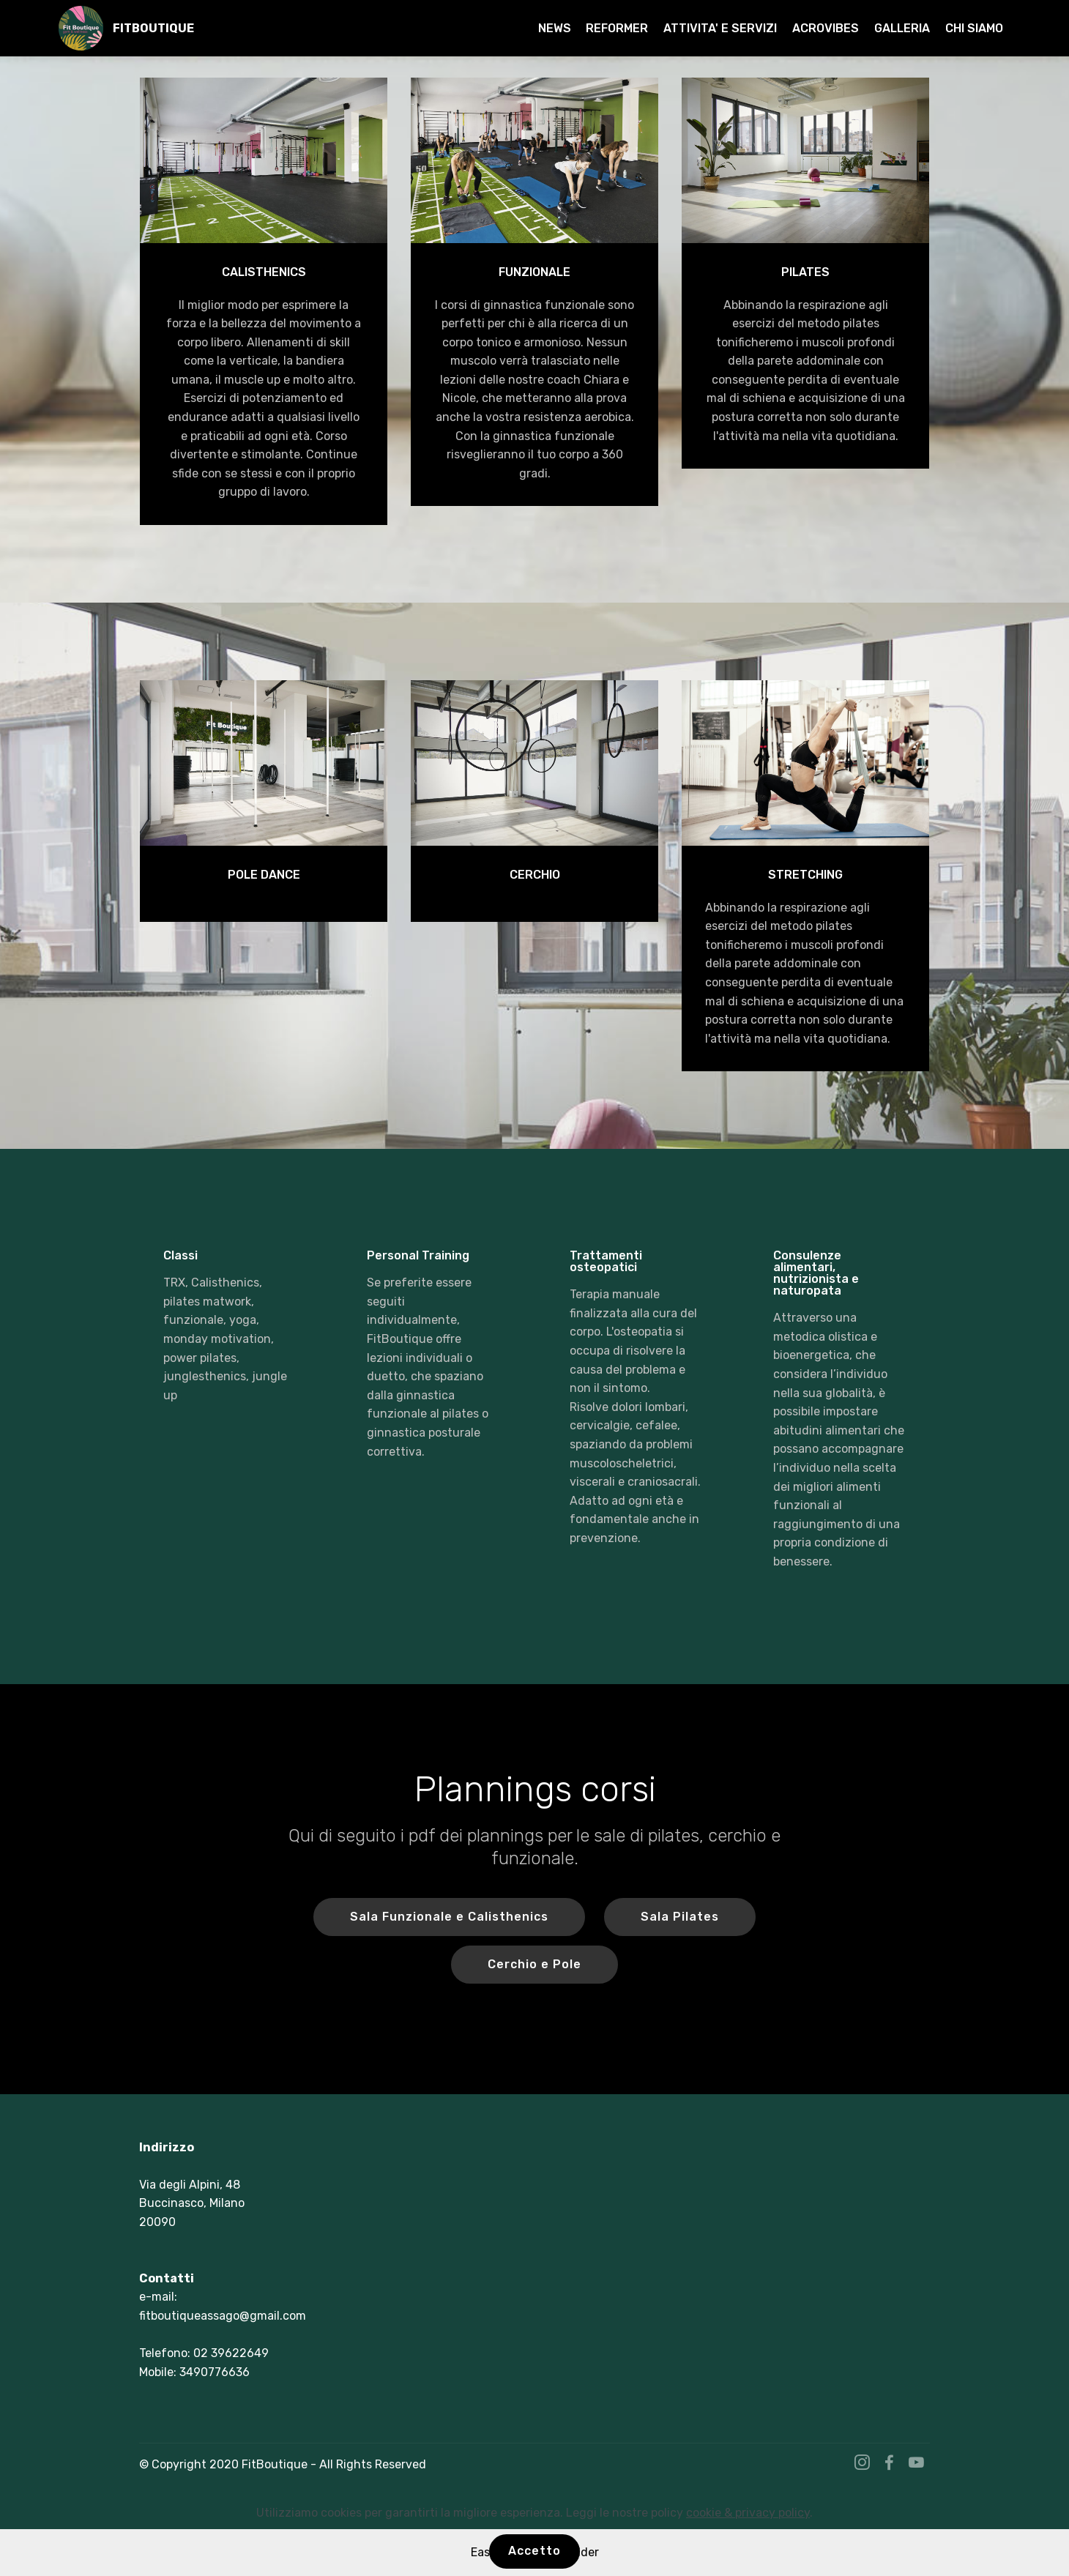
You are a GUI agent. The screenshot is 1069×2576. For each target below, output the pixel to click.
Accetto (534, 2551)
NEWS (554, 28)
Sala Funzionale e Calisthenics (449, 1917)
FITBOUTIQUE (153, 28)
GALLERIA (902, 28)
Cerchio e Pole (534, 1964)
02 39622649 (231, 2353)
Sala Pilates (680, 1917)
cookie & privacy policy (748, 2513)
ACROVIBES (825, 28)
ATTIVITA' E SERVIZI (720, 28)
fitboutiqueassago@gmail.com (222, 2316)
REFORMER (617, 28)
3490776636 (214, 2372)
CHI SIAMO (974, 28)
